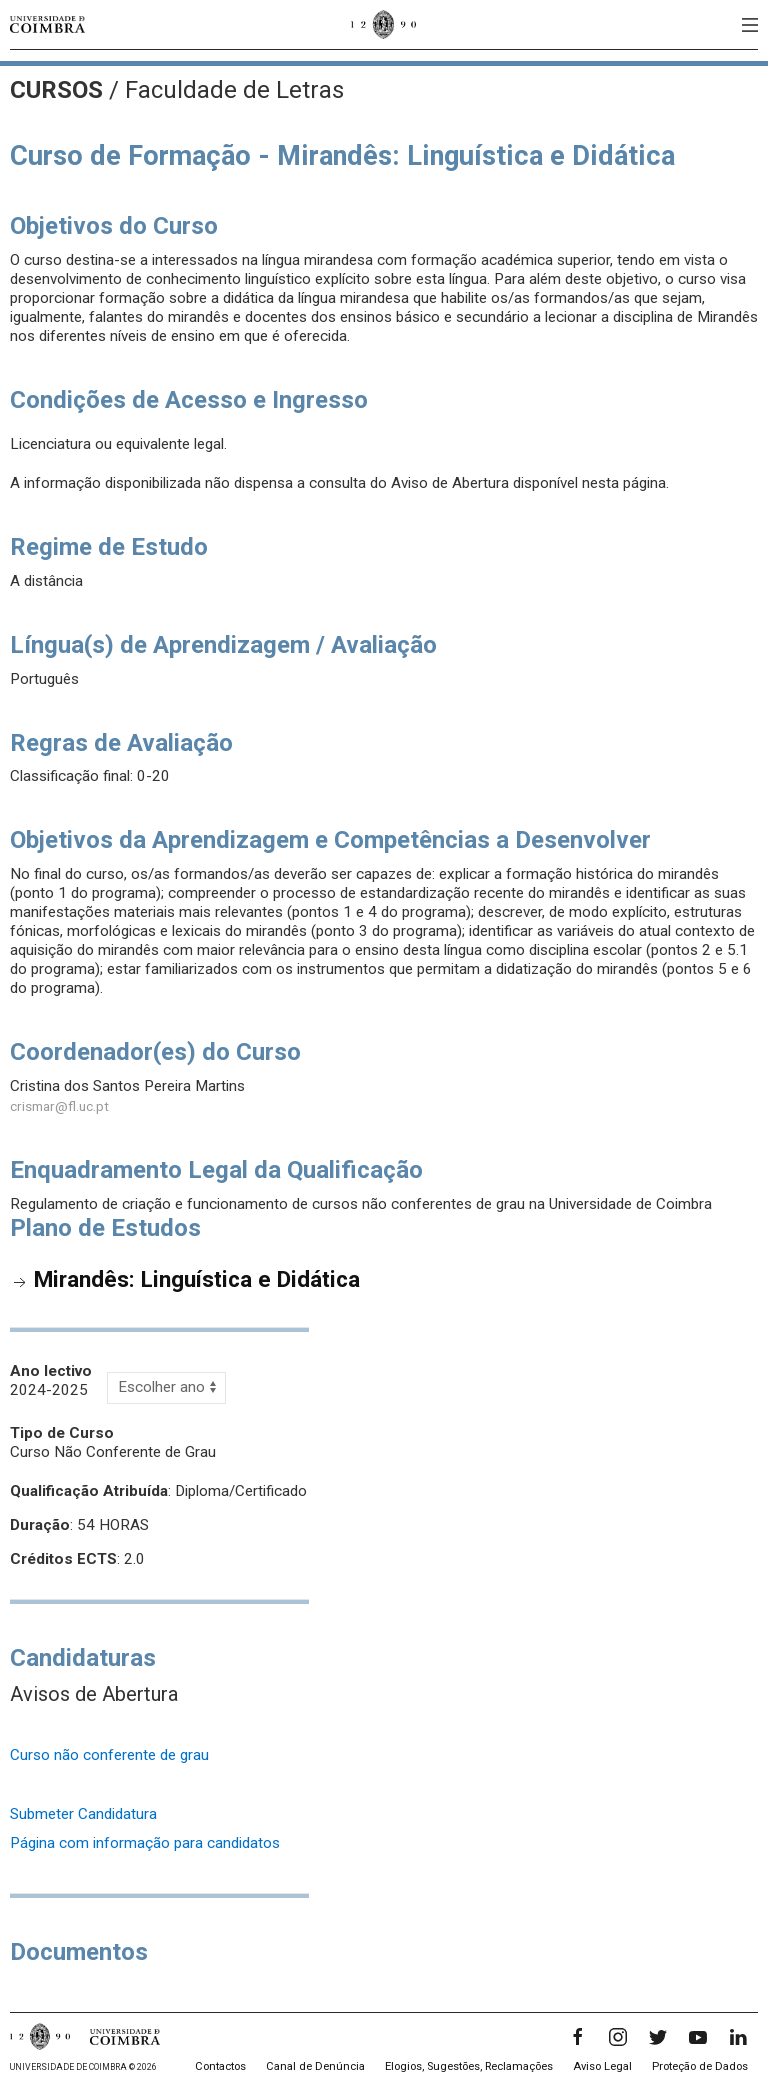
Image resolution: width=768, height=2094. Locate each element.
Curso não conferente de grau (109, 1755)
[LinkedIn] (738, 2037)
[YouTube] (698, 2037)
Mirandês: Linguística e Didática (197, 1279)
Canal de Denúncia (315, 2066)
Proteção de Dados (700, 2066)
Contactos (220, 2066)
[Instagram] (618, 2037)
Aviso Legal (602, 2066)
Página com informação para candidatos (145, 1843)
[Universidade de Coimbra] (47, 24)
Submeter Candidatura (83, 1814)
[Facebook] (578, 2037)
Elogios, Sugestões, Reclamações (469, 2066)
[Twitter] (658, 2037)
